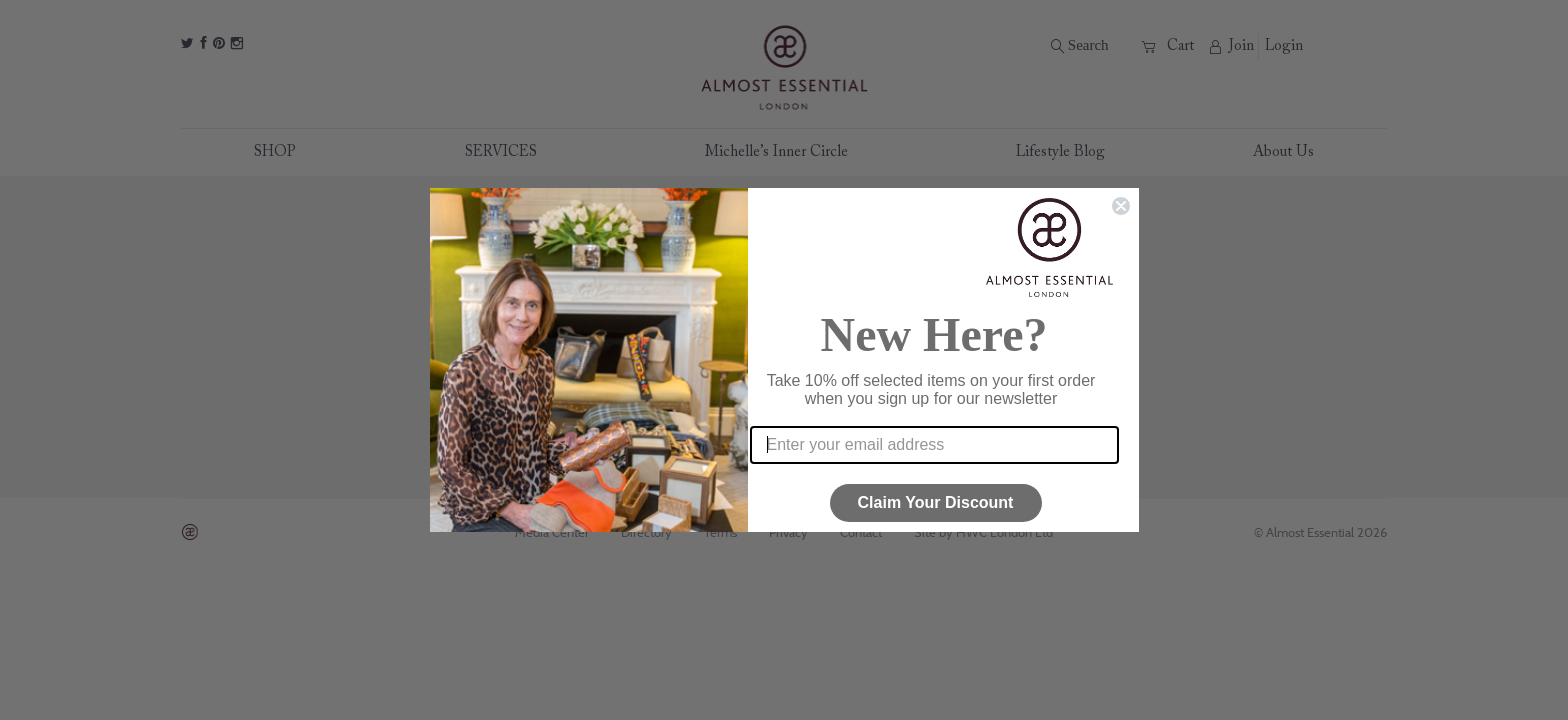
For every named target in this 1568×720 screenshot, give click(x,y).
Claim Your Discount (936, 502)
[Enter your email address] (934, 445)
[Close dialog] (1121, 206)
